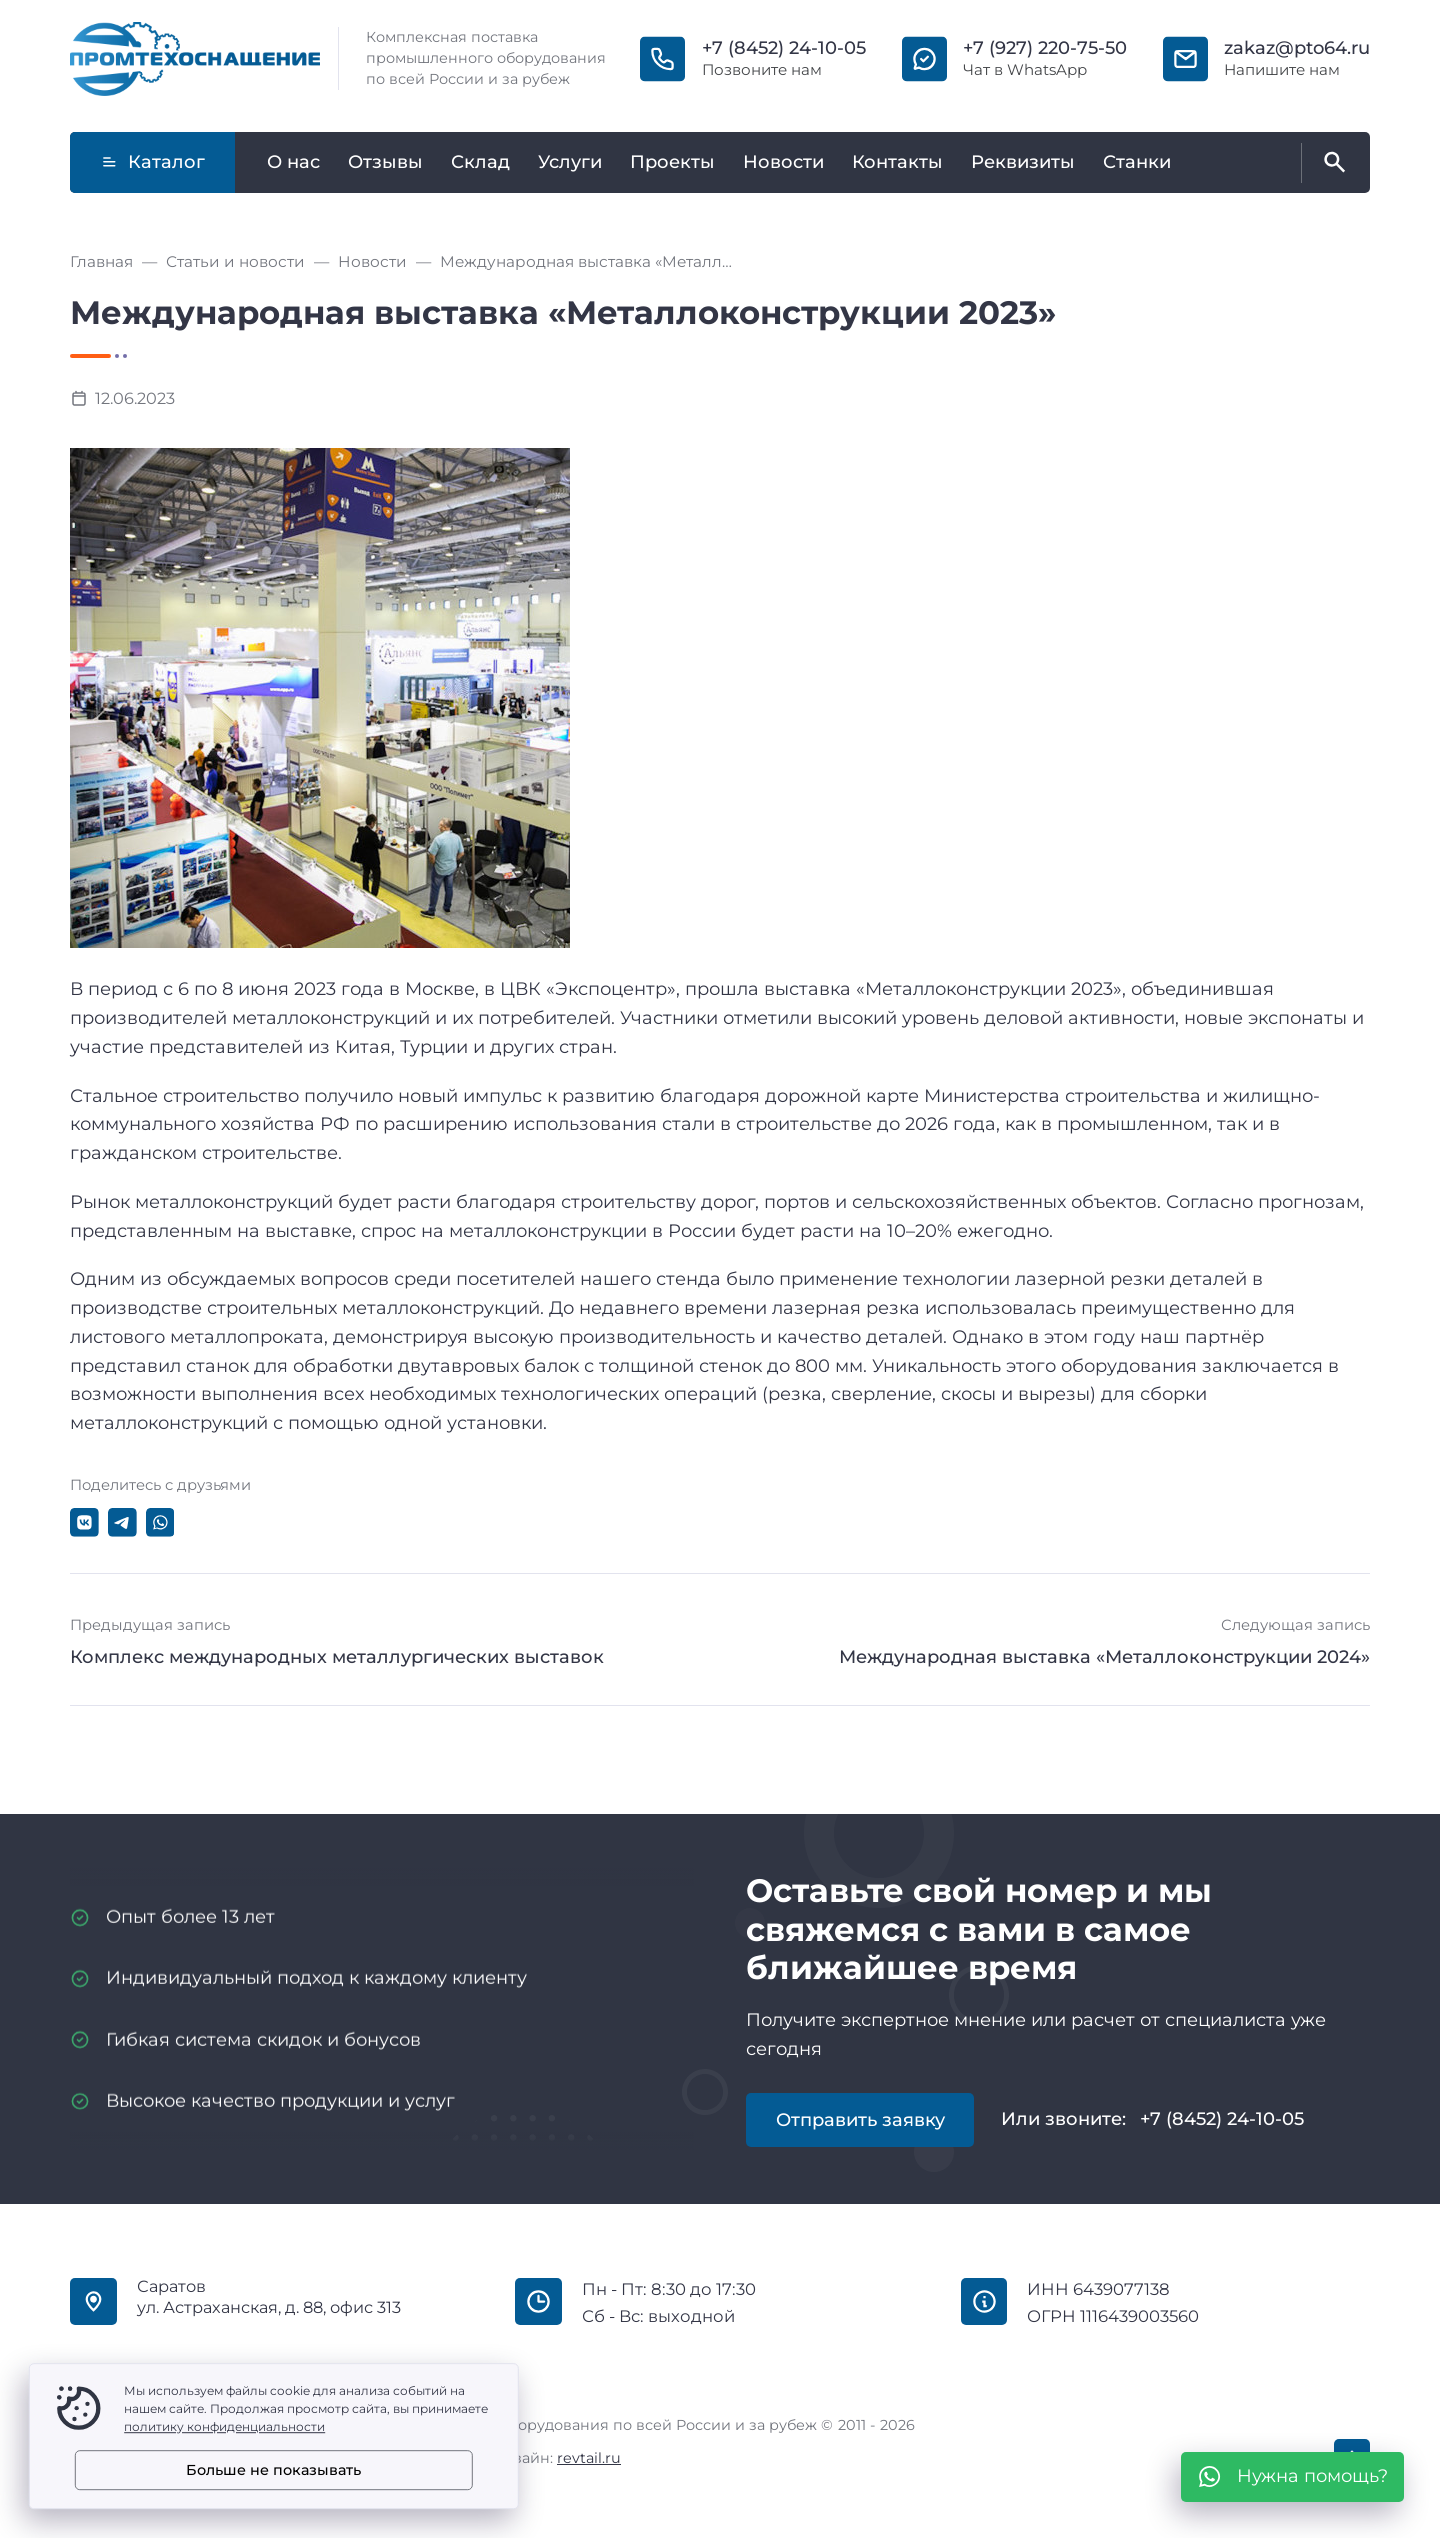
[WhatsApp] (1292, 2477)
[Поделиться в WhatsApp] (160, 1522)
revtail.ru (589, 2458)
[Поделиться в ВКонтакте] (84, 1522)
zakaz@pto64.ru (1297, 48)
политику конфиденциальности (224, 2426)
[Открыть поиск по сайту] (1331, 163)
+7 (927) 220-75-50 (1045, 48)
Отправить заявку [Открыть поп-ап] (860, 2120)
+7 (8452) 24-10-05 (784, 48)
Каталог (153, 162)
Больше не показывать (273, 2470)
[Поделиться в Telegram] (122, 1522)
